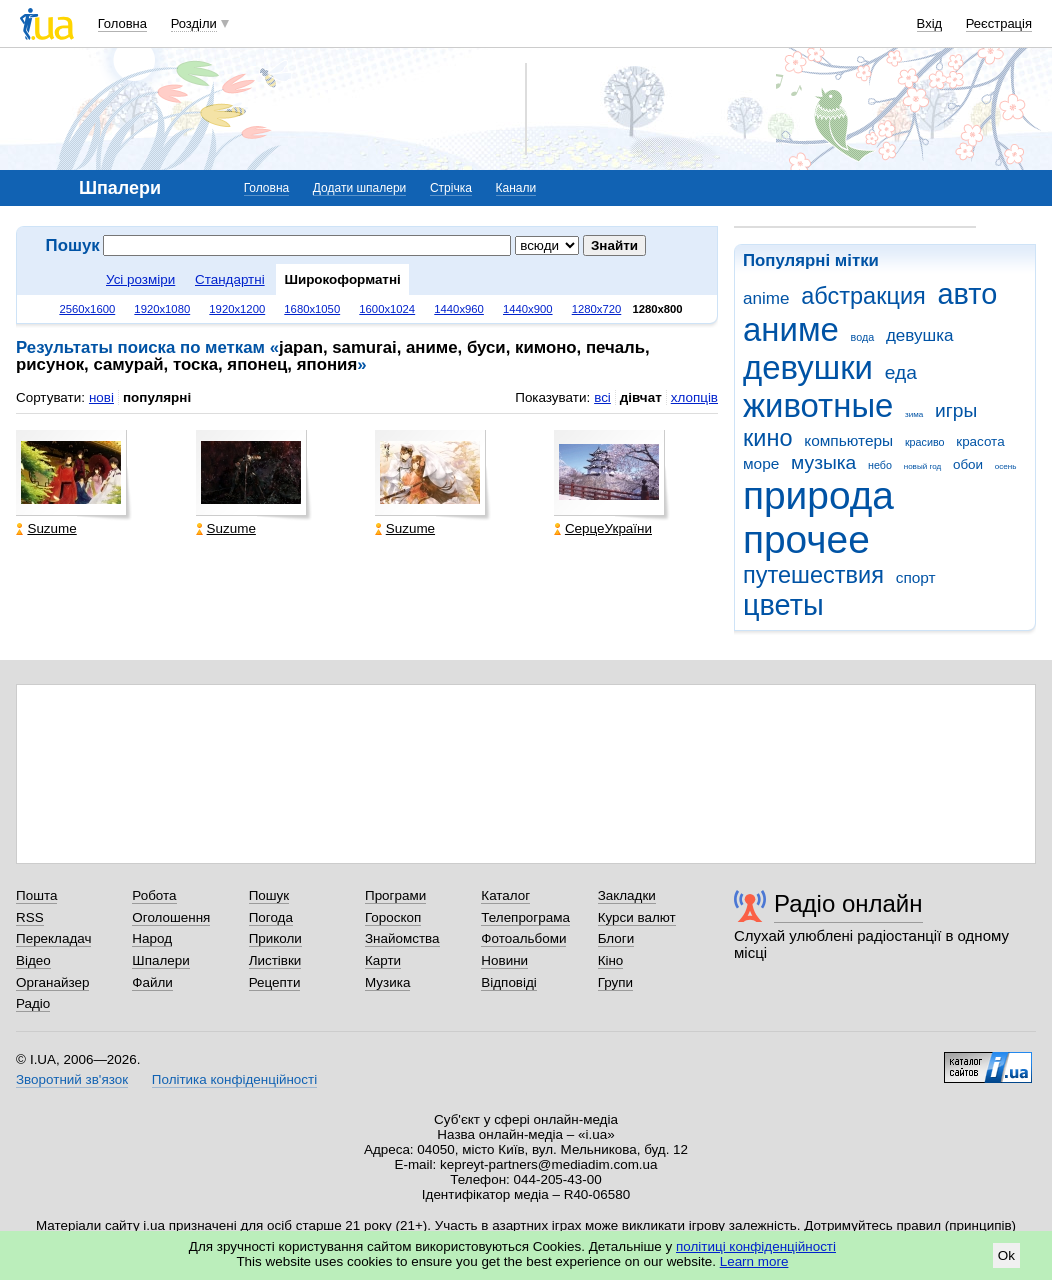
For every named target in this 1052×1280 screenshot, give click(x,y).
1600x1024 (387, 309)
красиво (925, 442)
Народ (152, 938)
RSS (30, 917)
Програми (395, 895)
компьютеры (848, 440)
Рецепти (275, 982)
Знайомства (402, 938)
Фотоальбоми (523, 938)
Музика (387, 982)
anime (766, 298)
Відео (33, 960)
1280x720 (597, 309)
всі (602, 397)
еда (901, 372)
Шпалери (160, 960)
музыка (823, 462)
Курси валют (637, 917)
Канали (516, 188)
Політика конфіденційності (234, 1079)
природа (818, 495)
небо (880, 465)
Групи (615, 982)
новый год (922, 466)
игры (956, 410)
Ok (1006, 1255)
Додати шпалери (359, 188)
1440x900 (528, 309)
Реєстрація (999, 23)
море (761, 463)
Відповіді (509, 982)
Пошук (269, 895)
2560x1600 (87, 309)
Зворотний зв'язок (72, 1079)
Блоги (616, 938)
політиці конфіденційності (756, 1246)
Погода (271, 917)
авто (968, 294)
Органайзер (52, 982)
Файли (152, 982)
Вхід (930, 23)
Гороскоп (393, 917)
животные (818, 405)
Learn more (754, 1261)
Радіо (33, 1003)
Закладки (627, 895)
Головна (122, 23)
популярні (157, 397)
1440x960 (459, 309)
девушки (808, 367)
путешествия (813, 575)
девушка (920, 335)
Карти (383, 960)
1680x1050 (312, 309)
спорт (916, 577)
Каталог (505, 895)
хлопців (694, 397)
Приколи (275, 938)
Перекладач (53, 938)
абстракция (863, 296)
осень (1006, 466)
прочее (806, 539)
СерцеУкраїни (603, 528)
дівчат (641, 397)
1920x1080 (162, 309)
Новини (504, 960)
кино (768, 438)
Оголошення (171, 917)
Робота (154, 895)
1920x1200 (237, 309)
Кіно (611, 960)
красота (980, 441)
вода (863, 337)
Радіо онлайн (848, 903)
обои (968, 464)
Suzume (46, 528)
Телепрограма (525, 917)
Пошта (36, 895)
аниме (791, 329)
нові (101, 397)
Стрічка (451, 188)
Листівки (275, 960)
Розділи (194, 23)
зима (914, 414)
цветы (783, 605)
